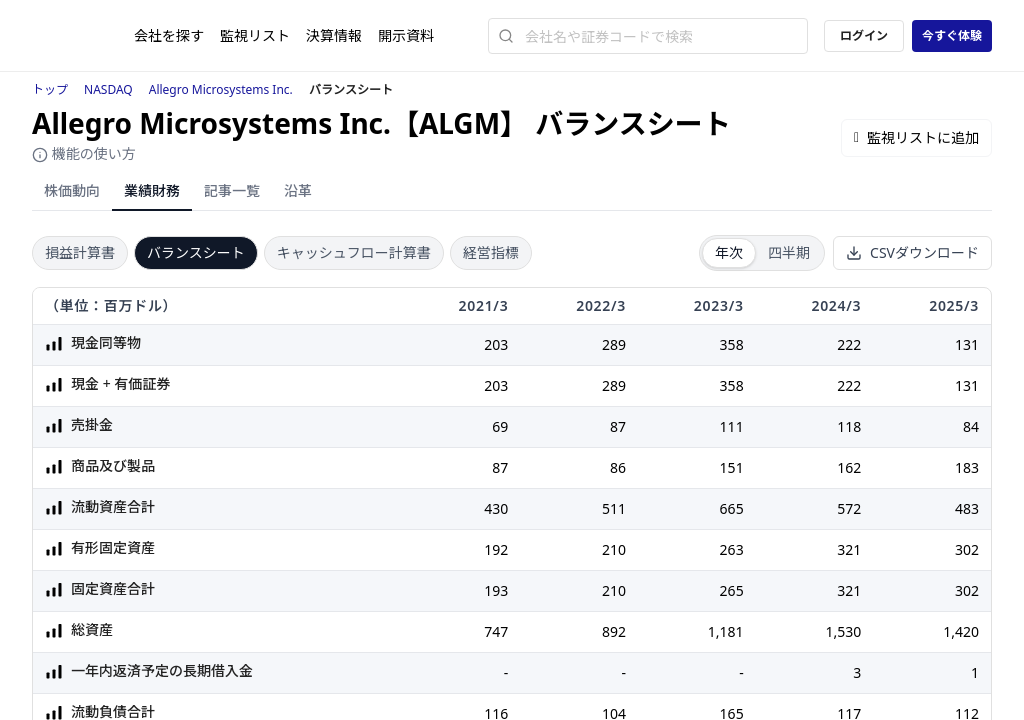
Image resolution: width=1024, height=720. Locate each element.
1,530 (843, 631)
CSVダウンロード (912, 252)
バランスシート (196, 252)
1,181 (726, 631)
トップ (50, 89)
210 (614, 549)
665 (732, 508)
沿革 (298, 190)
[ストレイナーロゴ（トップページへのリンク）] (83, 36)
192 (496, 549)
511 (614, 508)
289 (614, 344)
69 (500, 426)
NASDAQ (108, 89)
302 (967, 549)
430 (496, 508)
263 (732, 549)
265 (732, 590)
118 (849, 426)
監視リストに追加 (916, 137)
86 (618, 467)
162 (849, 467)
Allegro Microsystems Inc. (221, 89)
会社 (169, 35)
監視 (255, 35)
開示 (406, 35)
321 (849, 549)
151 (732, 467)
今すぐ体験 (952, 35)
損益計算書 (80, 252)
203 (496, 344)
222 (849, 344)
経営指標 (491, 252)
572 (849, 508)
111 (732, 426)
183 (967, 467)
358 (732, 344)
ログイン (864, 35)
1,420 (961, 631)
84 (971, 426)
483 (967, 508)
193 (496, 590)
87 (618, 426)
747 (496, 631)
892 (614, 631)
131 (967, 344)
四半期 (789, 252)
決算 (334, 35)
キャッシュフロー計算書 (354, 252)
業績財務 (152, 190)
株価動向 (72, 190)
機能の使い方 (84, 153)
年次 (729, 252)
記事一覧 (232, 190)
